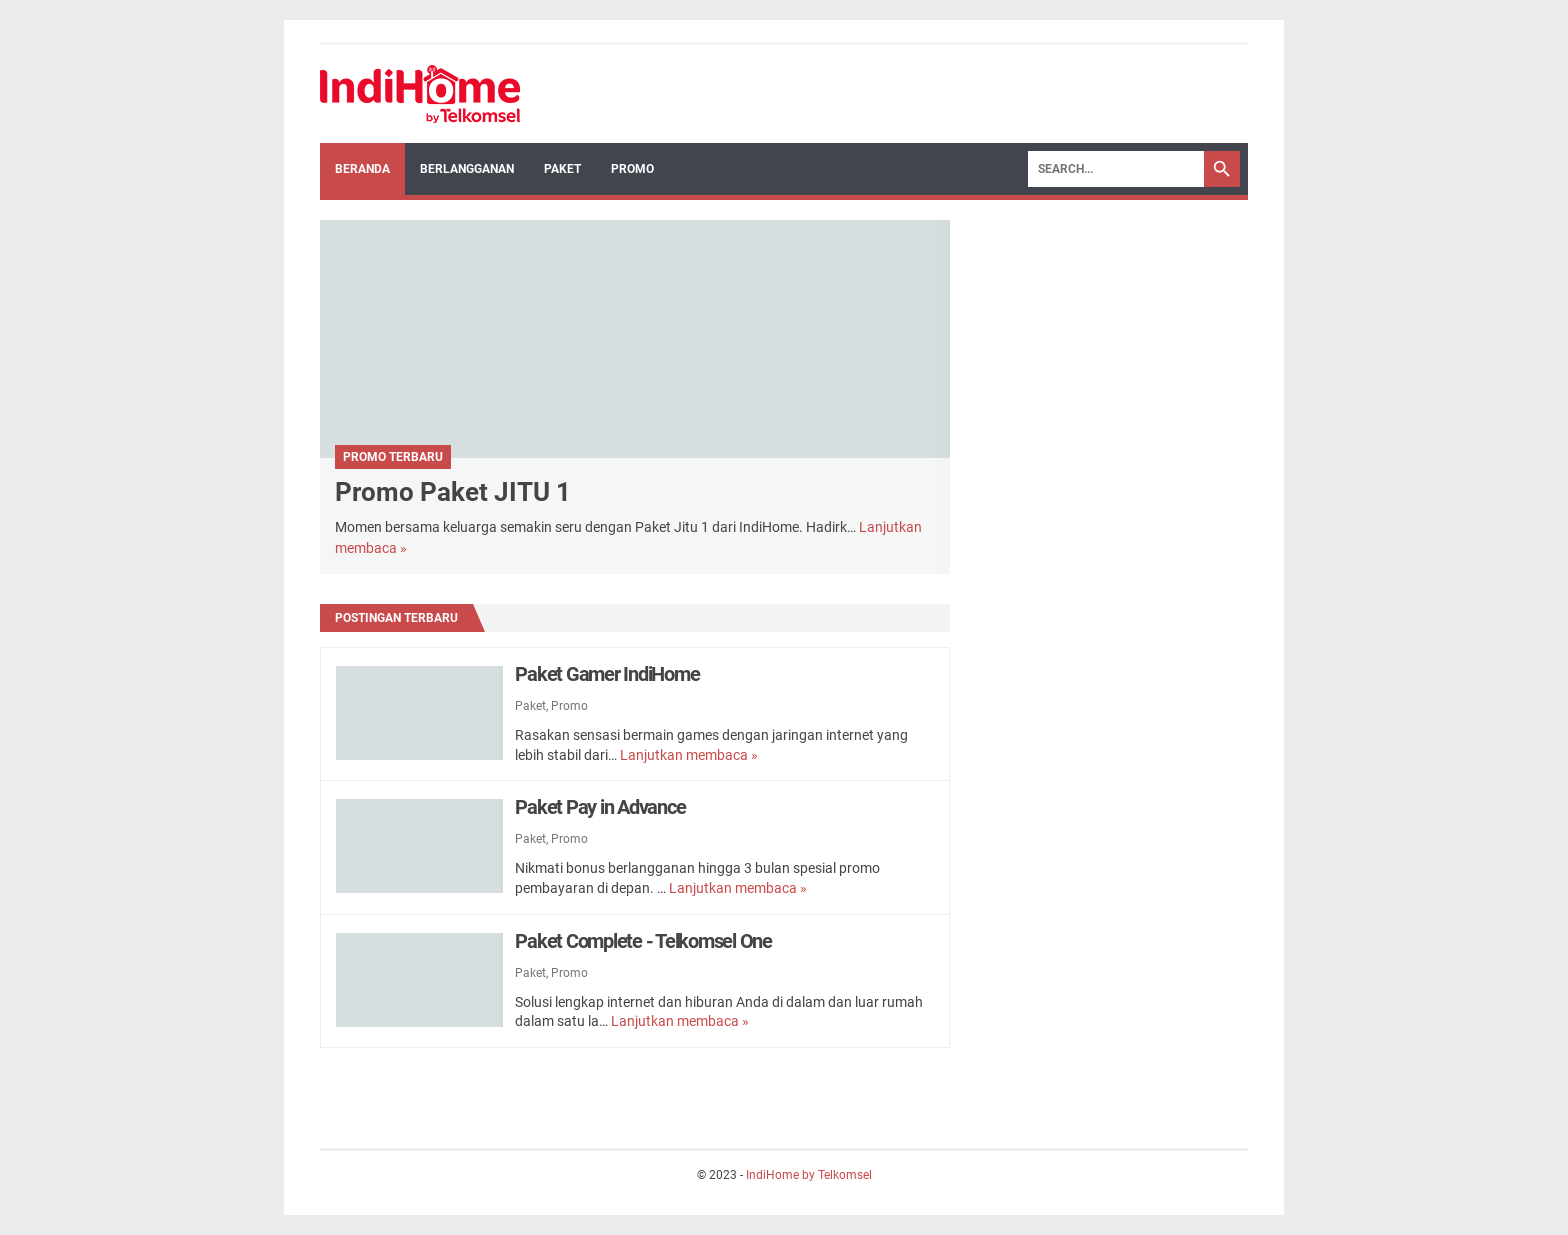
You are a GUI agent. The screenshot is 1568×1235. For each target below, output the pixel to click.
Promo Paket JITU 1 (453, 492)
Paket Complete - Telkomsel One (643, 941)
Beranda (362, 169)
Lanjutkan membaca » (689, 755)
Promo (632, 169)
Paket (562, 169)
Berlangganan (467, 169)
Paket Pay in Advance (600, 807)
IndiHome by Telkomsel (809, 1175)
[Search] (1116, 169)
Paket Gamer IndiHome (607, 674)
